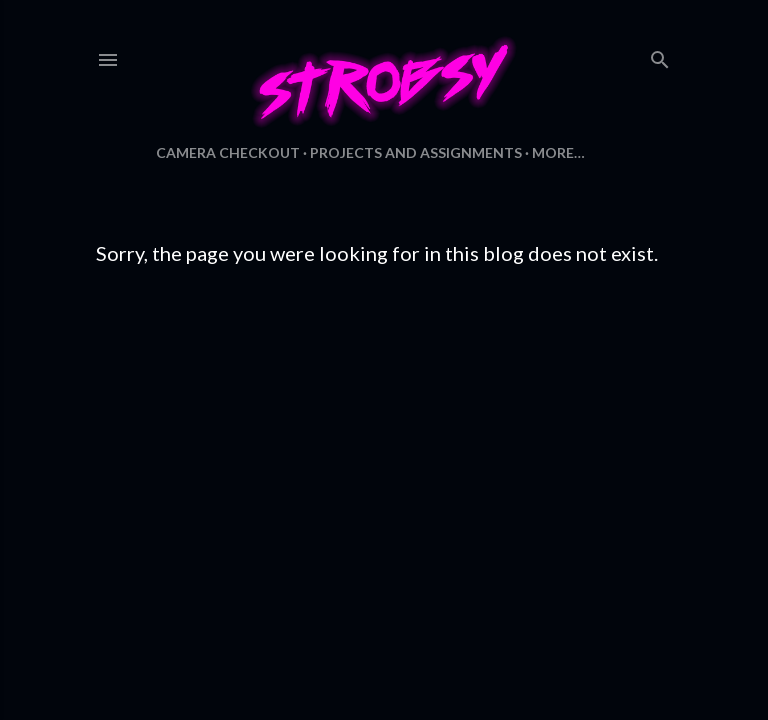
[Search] (660, 55)
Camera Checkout (228, 152)
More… (558, 152)
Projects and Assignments (416, 152)
